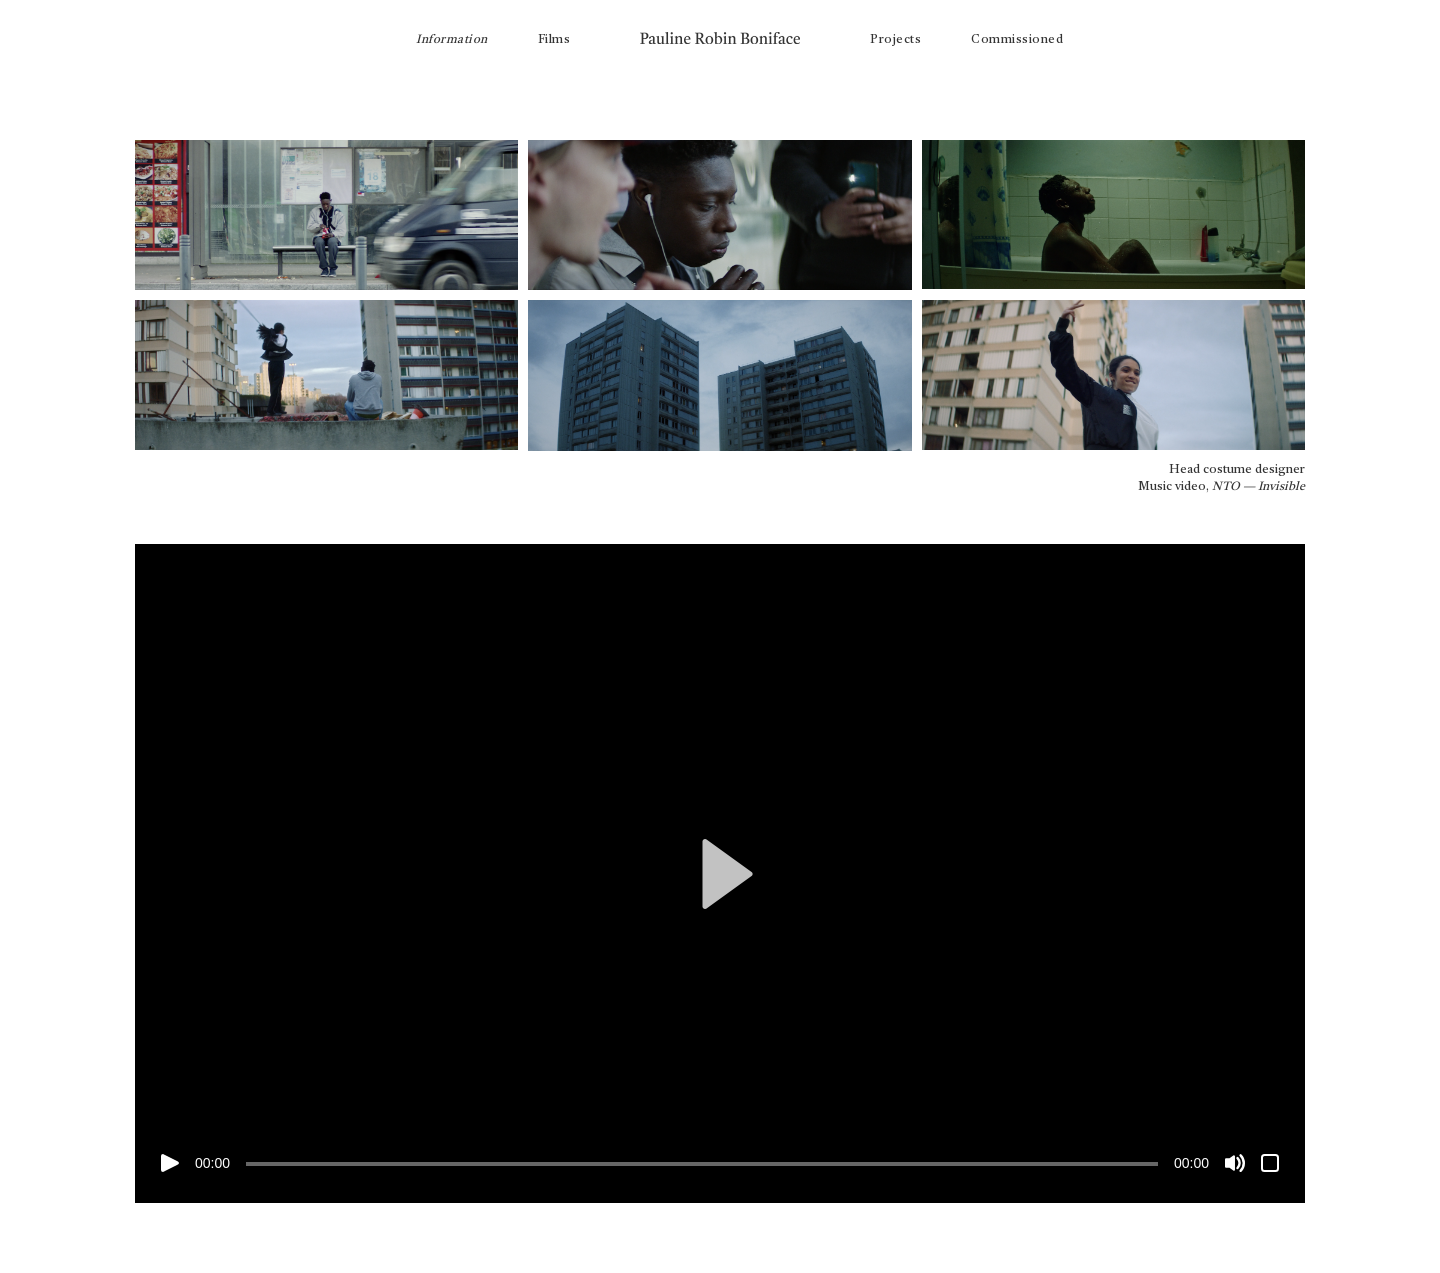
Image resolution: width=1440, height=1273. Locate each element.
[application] (720, 873)
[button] (720, 874)
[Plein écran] (1270, 1163)
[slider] (702, 1164)
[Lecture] (170, 1163)
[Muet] (1235, 1163)
